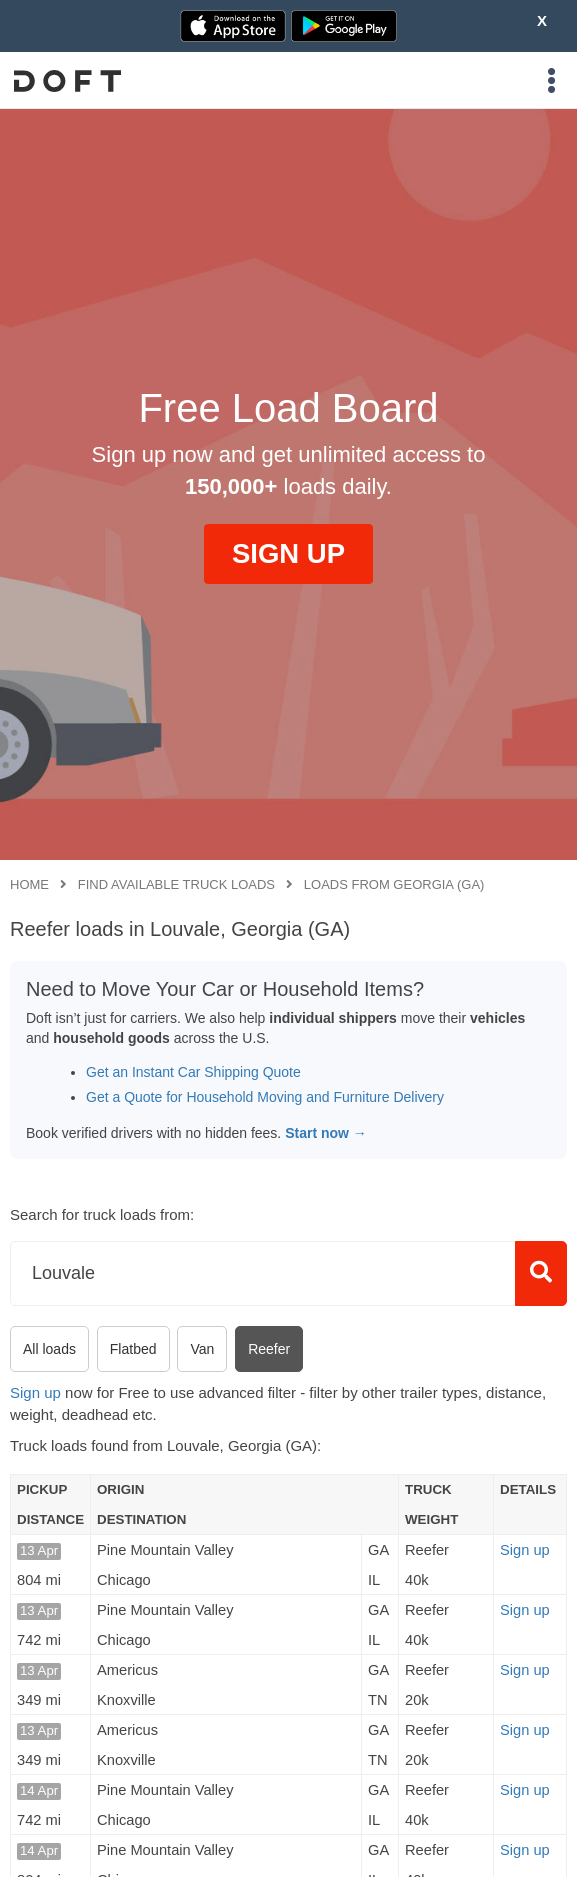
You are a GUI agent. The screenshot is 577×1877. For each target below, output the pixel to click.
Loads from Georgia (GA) (394, 884)
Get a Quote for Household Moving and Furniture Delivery (265, 1097)
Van (202, 1349)
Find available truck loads (176, 884)
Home (29, 884)
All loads (49, 1349)
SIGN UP (288, 553)
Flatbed (133, 1349)
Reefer (269, 1349)
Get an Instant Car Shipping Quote (193, 1072)
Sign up (35, 1392)
